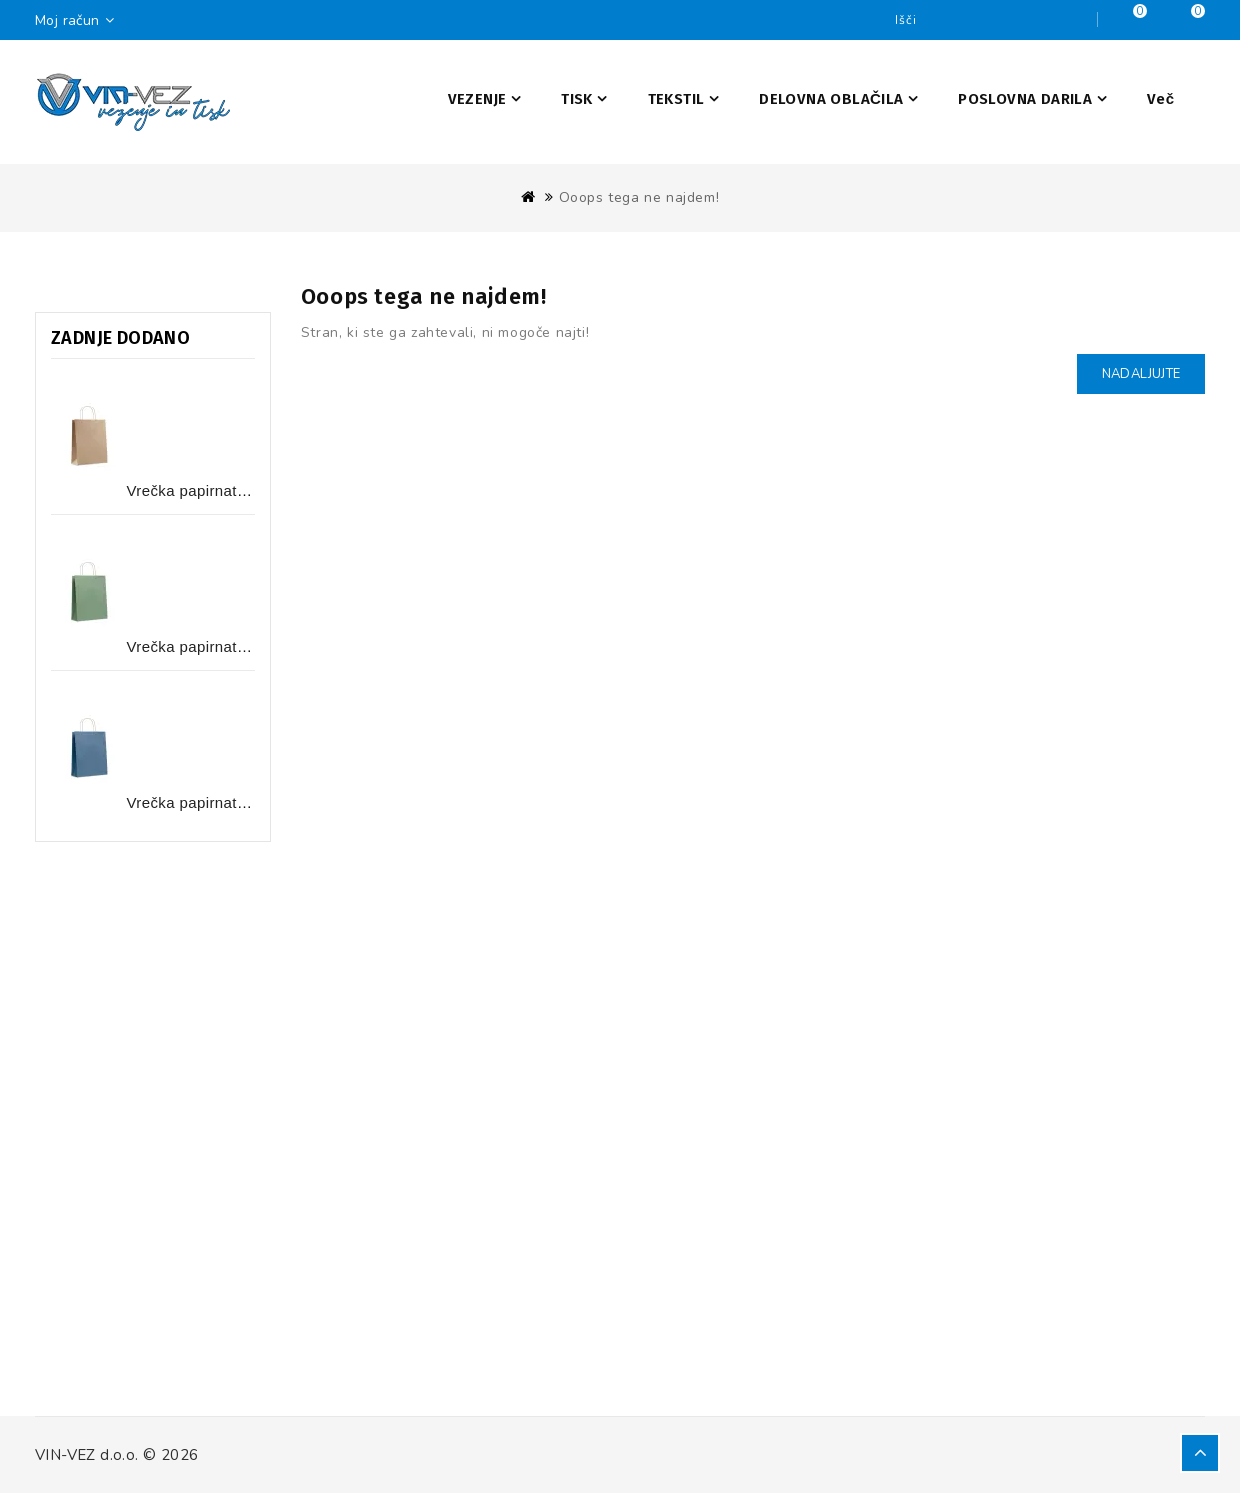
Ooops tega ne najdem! (639, 197)
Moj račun (79, 20)
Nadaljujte (1141, 374)
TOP (1200, 1453)
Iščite (1077, 20)
